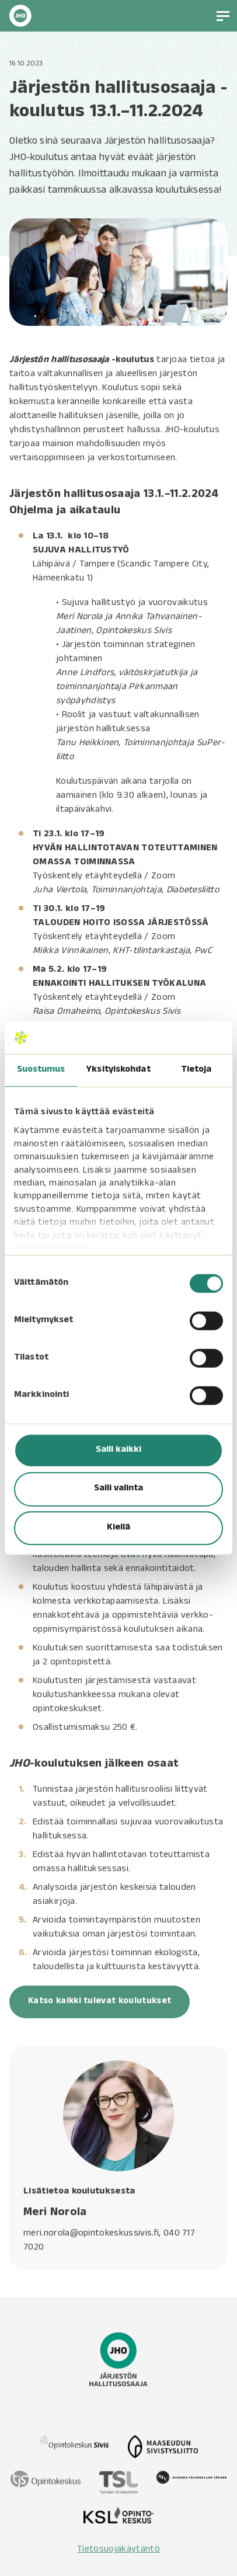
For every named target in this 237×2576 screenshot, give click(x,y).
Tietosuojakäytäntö (118, 2550)
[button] (223, 15)
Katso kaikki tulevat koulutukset (99, 2001)
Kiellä (118, 1528)
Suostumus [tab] (41, 1070)
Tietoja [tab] (196, 1070)
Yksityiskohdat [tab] (118, 1070)
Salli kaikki (118, 1451)
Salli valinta (118, 1489)
